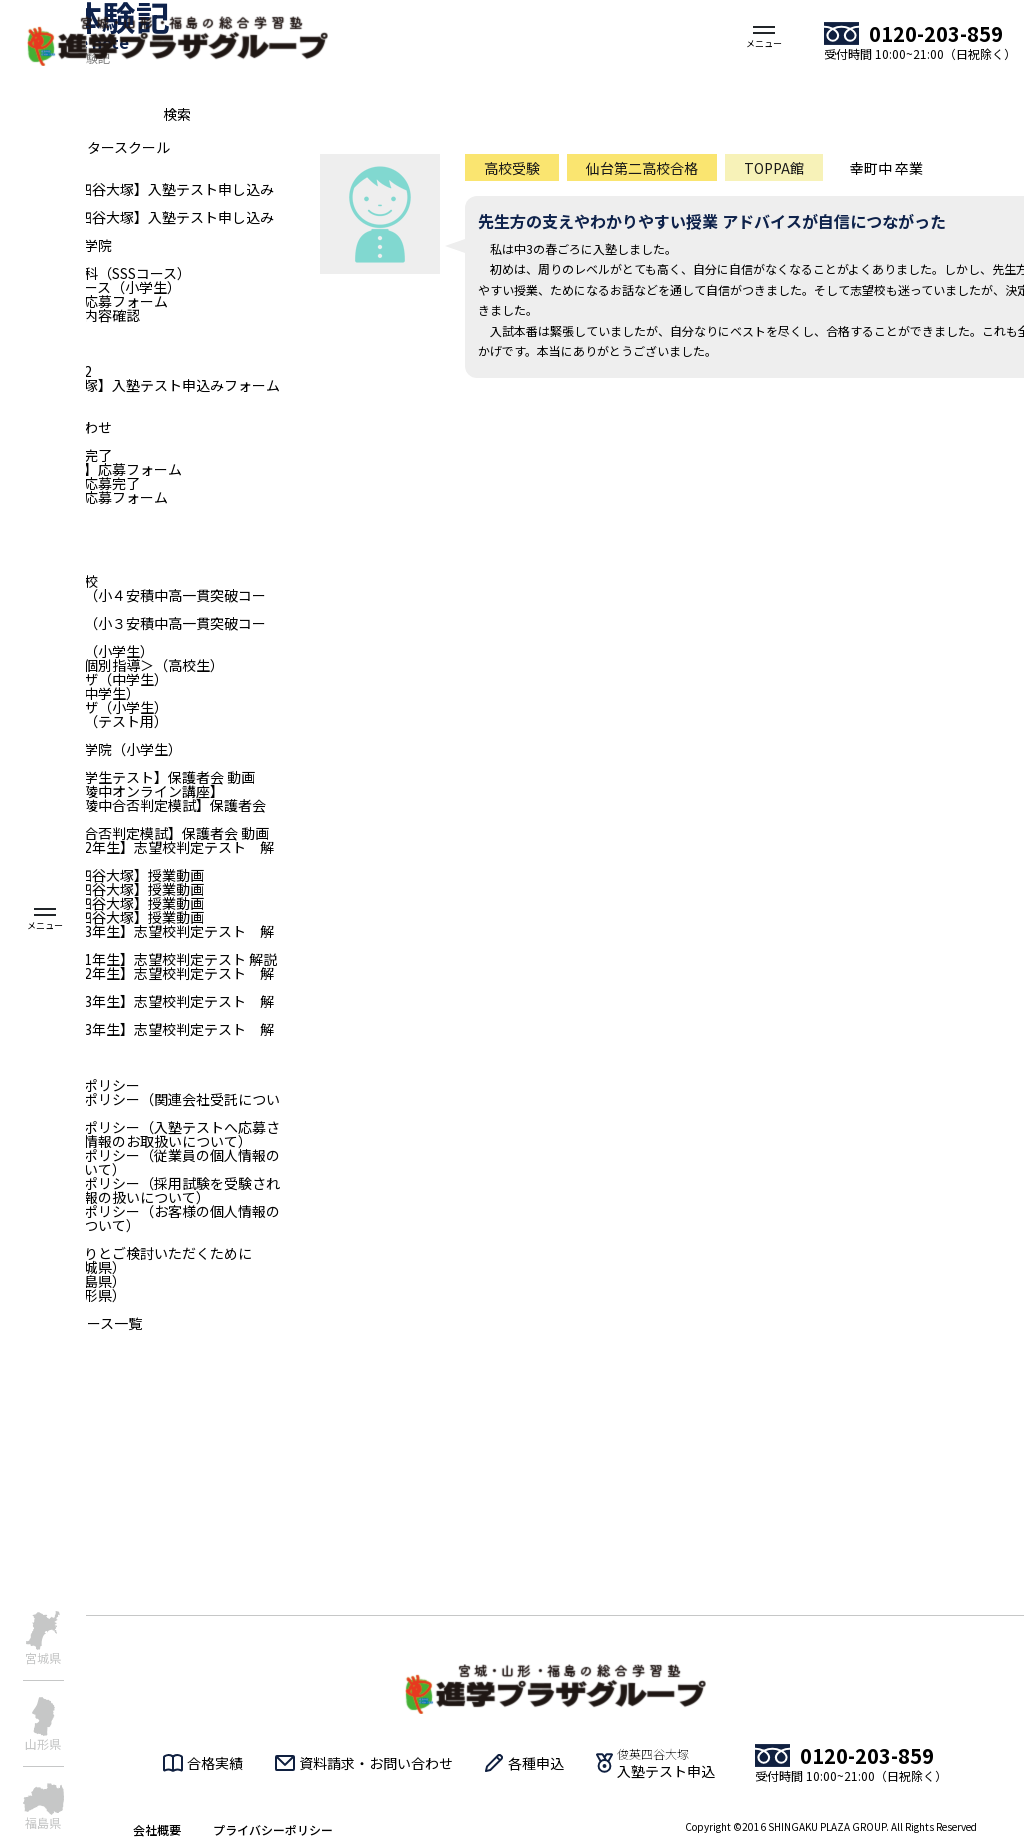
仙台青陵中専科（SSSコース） (95, 273)
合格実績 (215, 1763)
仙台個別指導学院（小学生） (91, 749)
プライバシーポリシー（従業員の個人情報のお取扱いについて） (140, 1162)
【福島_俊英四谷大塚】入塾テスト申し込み (137, 217)
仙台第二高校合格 (642, 168)
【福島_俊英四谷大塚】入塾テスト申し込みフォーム (137, 196)
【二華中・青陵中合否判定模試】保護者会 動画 (133, 812)
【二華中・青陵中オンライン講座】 (112, 791)
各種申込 (536, 1763)
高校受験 (512, 168)
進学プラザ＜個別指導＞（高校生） (112, 665)
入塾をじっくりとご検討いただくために (126, 1253)
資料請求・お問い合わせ (376, 1763)
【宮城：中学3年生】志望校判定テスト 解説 (137, 938)
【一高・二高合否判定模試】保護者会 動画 (134, 833)
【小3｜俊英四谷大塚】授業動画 (102, 875)
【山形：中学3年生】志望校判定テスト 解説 (137, 1008)
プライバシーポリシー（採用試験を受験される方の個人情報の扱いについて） (140, 1190)
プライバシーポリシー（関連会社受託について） (140, 1106)
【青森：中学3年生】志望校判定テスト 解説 (137, 1036)
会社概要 (157, 1829)
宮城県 (43, 1656)
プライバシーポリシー (273, 1829)
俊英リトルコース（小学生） (90, 287)
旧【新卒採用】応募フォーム (91, 469)
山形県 (43, 1742)
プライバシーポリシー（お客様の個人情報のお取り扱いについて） (140, 1218)
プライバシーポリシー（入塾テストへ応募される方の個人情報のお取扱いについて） (140, 1134)
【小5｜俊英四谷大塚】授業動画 (102, 903)
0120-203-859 (936, 33)
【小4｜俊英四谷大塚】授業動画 (102, 889)
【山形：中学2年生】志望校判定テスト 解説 (137, 980)
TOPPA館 (774, 168)
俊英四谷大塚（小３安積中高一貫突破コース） (133, 630)
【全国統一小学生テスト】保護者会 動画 (127, 777)
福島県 (43, 1821)
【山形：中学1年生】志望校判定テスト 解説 (138, 959)
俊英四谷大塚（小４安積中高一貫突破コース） (133, 602)
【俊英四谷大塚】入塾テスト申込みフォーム (140, 385)
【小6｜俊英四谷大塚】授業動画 (102, 917)
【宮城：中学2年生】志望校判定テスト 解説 (137, 854)
